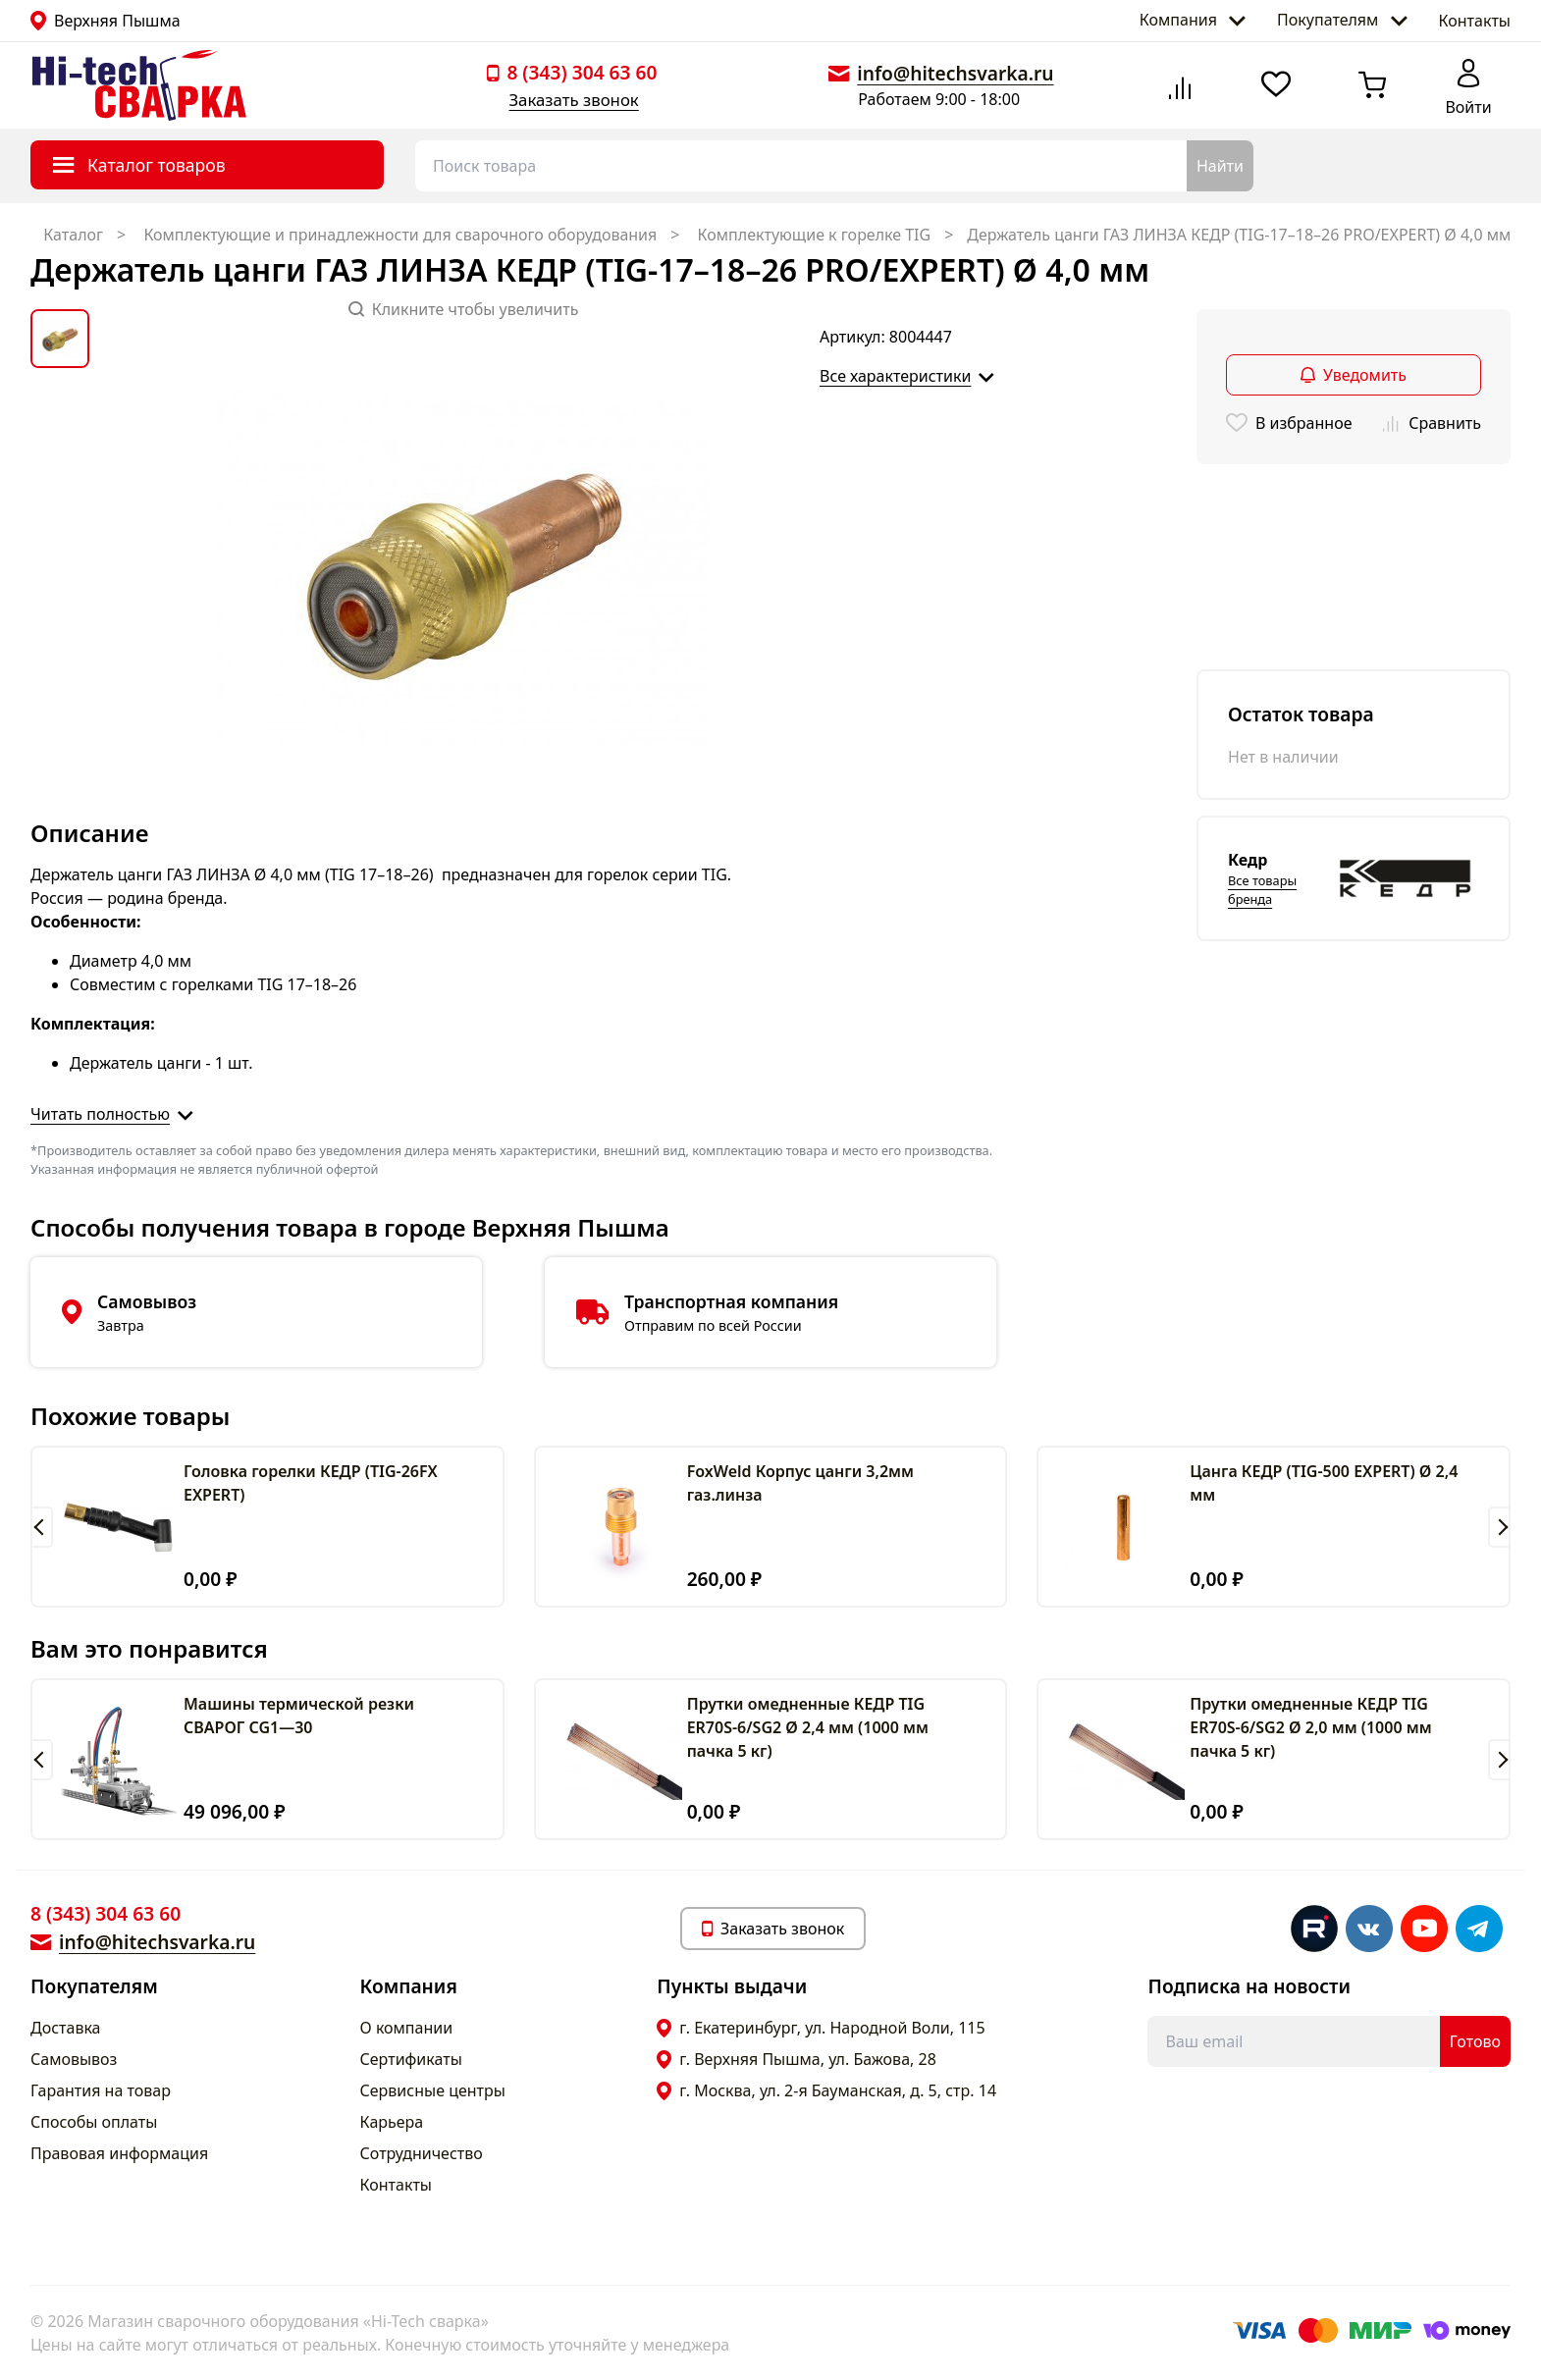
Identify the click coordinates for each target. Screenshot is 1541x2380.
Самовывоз (73, 2059)
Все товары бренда (1262, 890)
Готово (1475, 2041)
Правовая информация (119, 2153)
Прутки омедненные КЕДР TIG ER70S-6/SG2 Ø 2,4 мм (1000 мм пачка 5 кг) (808, 1727)
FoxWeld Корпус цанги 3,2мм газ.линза (800, 1483)
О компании (406, 2027)
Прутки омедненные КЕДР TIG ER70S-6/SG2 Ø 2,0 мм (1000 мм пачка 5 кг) (1310, 1727)
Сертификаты (411, 2059)
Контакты (1475, 20)
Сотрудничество (421, 2153)
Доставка (65, 2027)
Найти (1220, 166)
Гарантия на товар (100, 2090)
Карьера (392, 2122)
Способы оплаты (93, 2122)
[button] (41, 1527)
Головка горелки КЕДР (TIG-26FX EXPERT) (311, 1483)
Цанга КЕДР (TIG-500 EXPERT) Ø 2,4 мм (1324, 1483)
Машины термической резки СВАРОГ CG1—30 (299, 1715)
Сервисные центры (432, 2090)
